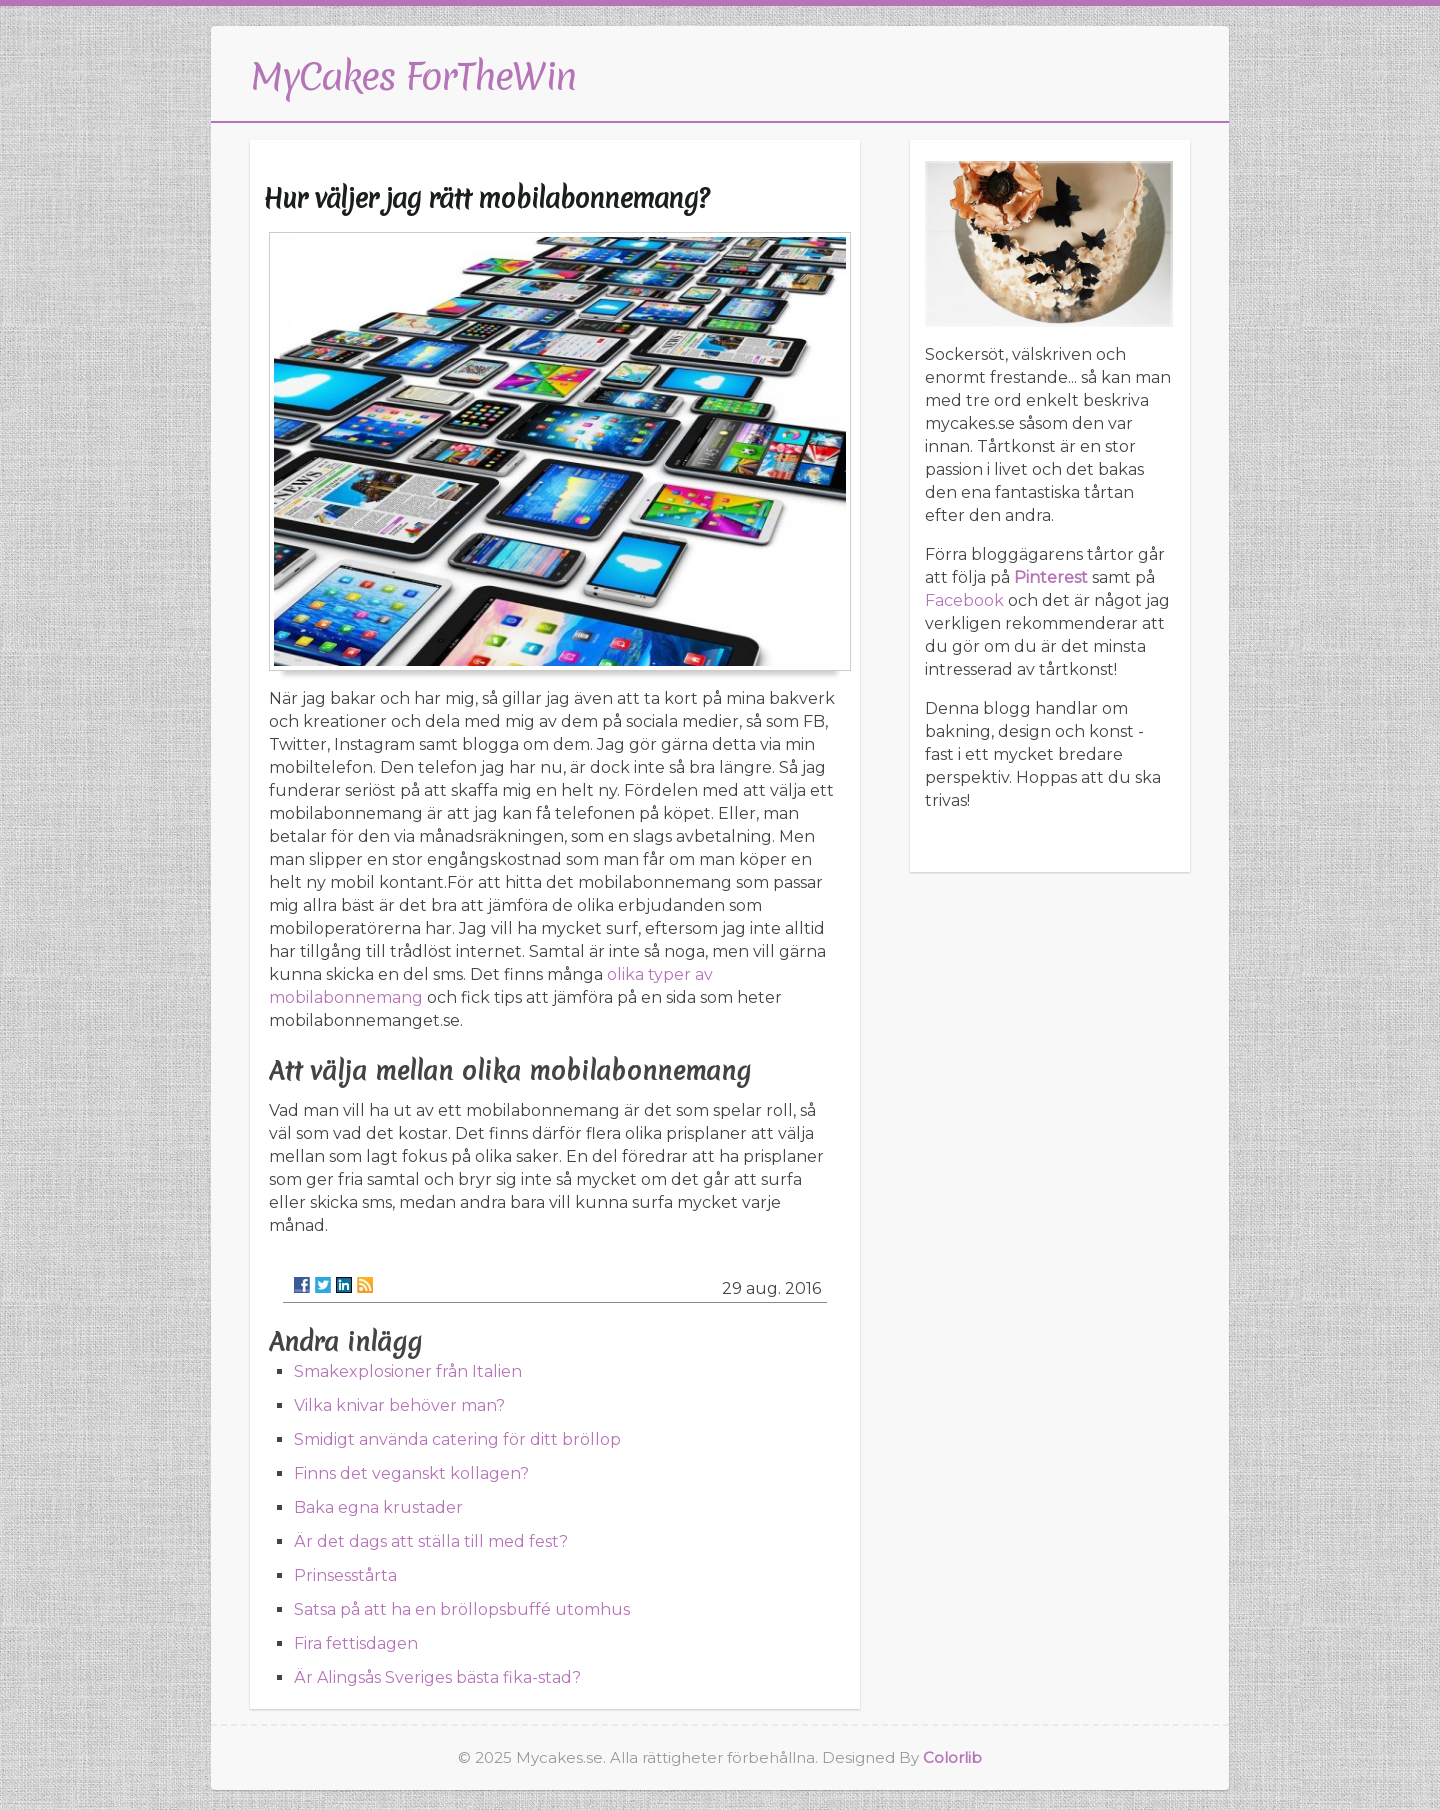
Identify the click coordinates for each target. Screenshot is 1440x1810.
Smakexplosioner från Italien (408, 1371)
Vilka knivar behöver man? (399, 1405)
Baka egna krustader (378, 1507)
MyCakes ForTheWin (413, 76)
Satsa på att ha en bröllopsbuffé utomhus (462, 1609)
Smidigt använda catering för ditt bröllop (457, 1439)
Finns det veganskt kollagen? (411, 1473)
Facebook (964, 600)
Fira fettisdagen (356, 1643)
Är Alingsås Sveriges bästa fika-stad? (437, 1677)
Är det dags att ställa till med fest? (431, 1541)
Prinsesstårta (345, 1575)
